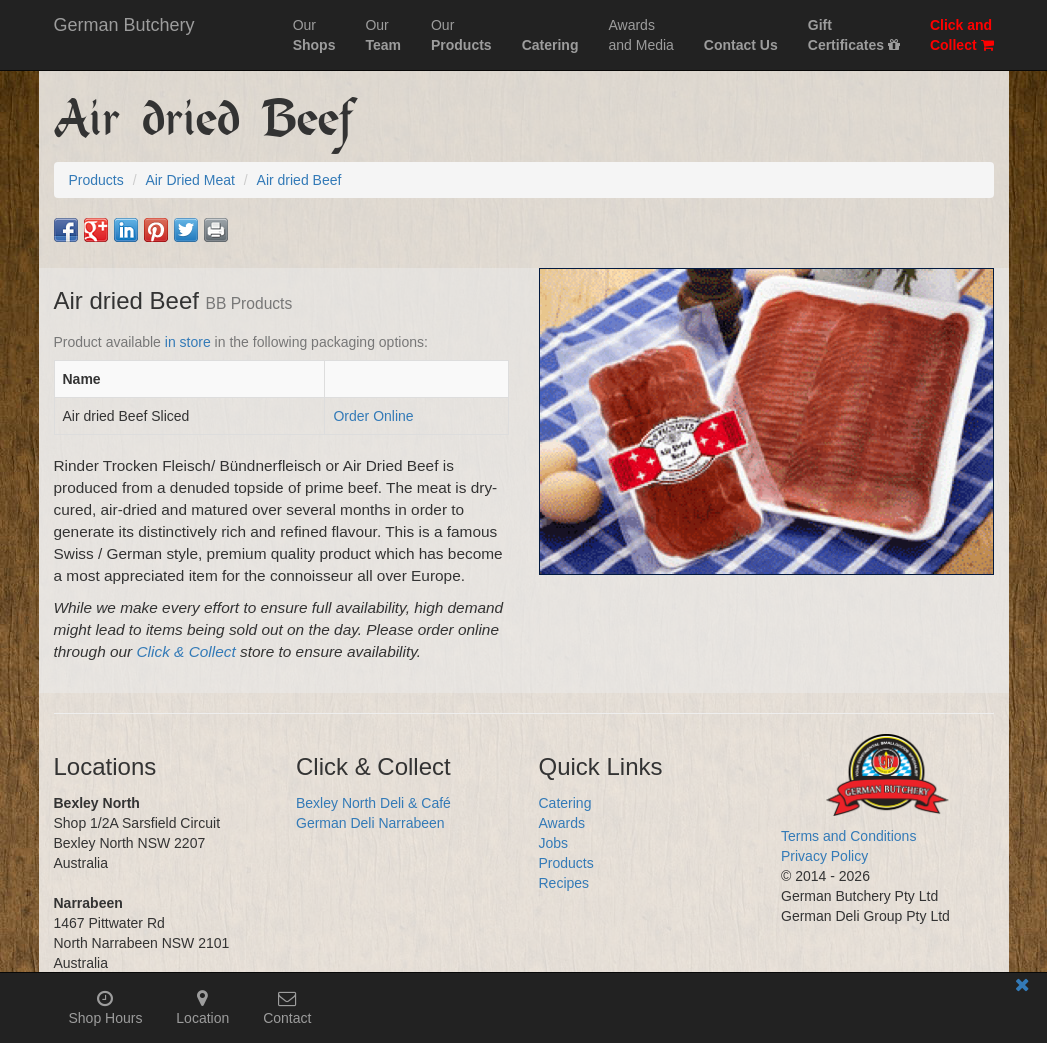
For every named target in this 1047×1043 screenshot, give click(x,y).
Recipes (564, 883)
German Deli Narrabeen (370, 823)
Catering (565, 803)
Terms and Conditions (848, 836)
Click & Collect (186, 651)
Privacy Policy (824, 856)
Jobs (554, 843)
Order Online (373, 416)
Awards (562, 823)
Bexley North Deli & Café (373, 803)
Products (566, 863)
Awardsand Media (640, 35)
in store (188, 342)
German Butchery (124, 25)
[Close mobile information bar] (1022, 988)
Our (314, 35)
